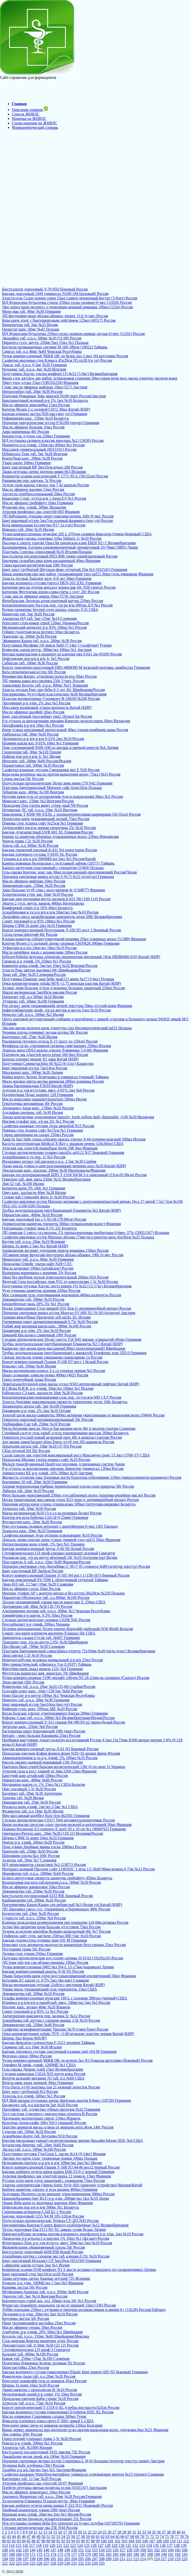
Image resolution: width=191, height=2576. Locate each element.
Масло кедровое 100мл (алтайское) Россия (37, 1268)
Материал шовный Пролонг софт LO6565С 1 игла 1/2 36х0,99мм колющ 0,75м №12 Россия (78, 1869)
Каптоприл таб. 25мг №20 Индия (29, 1037)
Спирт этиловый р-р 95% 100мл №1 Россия (38, 921)
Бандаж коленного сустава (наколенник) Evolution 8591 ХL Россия (57, 2412)
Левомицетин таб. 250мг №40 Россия (33, 2025)
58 (83, 2536)
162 (157, 2550)
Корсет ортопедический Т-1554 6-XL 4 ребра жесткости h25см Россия (60, 2407)
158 (129, 2550)
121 (59, 2545)
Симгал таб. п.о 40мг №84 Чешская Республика (42, 351)
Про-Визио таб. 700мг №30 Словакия (33, 1646)
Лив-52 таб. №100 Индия (23, 1184)
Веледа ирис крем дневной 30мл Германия (37, 2083)
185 (129, 2554)
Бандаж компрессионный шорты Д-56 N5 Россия (43, 1971)
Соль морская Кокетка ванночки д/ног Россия (40, 2341)
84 (24, 2541)
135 (156, 2545)
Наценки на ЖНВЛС (29, 118)
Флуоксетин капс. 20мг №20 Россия (32, 1522)
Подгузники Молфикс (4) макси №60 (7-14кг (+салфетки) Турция (57, 645)
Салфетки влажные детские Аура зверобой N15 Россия (48, 1126)
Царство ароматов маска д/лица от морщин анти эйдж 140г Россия (57, 2127)
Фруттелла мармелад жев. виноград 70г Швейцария (45, 1673)
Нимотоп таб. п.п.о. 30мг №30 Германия (35, 1700)
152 (88, 2550)
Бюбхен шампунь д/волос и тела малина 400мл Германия (49, 2189)
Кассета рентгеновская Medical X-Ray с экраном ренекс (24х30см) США (62, 1144)
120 (52, 2545)
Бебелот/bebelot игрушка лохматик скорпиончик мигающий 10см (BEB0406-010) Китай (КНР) (81, 957)
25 (104, 2532)
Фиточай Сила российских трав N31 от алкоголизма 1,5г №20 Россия (60, 1281)
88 (43, 2541)
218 (170, 2559)
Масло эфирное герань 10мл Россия (32, 2327)
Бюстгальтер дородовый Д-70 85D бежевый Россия (45, 289)
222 (12, 2563)
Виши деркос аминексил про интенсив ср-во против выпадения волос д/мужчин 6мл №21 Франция (85, 2430)
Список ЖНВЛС (25, 114)
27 (114, 2532)
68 (132, 2536)
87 (38, 2541)
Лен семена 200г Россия (22, 2434)
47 (29, 2536)
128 (108, 2545)
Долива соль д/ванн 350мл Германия (32, 1953)
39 (173, 2532)
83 (19, 2541)
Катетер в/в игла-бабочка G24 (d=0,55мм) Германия (45, 1517)
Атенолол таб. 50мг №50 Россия (29, 1508)
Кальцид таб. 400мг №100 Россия (30, 2354)
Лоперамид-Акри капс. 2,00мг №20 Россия (38, 1108)
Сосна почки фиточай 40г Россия (29, 934)
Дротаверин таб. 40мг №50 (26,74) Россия (37, 1606)
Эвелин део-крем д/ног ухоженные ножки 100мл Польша (49, 2158)
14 (50, 2532)
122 (66, 2545)
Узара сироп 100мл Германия (26, 463)
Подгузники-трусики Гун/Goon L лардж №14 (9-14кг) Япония (54, 2154)
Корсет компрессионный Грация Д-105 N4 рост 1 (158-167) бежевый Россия (65, 1575)
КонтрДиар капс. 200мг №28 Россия (32, 458)
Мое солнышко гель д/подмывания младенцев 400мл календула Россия (61, 1295)
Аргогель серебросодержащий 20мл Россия (38, 494)
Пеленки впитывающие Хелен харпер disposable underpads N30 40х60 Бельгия (67, 1629)
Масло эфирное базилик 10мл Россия (33, 427)
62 (103, 2536)
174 (53, 2554)
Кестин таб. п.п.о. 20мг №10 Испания (33, 1241)
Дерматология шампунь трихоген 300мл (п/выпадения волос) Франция (61, 1224)
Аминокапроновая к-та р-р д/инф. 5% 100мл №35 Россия (49, 1758)
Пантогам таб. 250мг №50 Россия (30, 1851)
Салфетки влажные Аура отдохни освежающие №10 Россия (52, 1535)
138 (177, 2545)
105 (138, 2541)
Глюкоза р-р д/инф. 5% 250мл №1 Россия (36, 961)
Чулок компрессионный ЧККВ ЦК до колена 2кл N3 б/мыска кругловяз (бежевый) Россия (77, 2060)
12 (40, 2532)
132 (135, 2545)
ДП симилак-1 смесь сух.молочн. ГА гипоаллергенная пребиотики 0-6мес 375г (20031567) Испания (85, 1233)
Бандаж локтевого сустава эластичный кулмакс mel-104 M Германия (59, 2051)
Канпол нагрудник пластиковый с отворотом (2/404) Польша (53, 868)
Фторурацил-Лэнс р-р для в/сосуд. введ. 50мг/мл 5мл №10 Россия (57, 2243)
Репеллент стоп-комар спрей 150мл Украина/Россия (45, 623)
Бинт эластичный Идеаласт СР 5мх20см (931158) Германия (51, 2261)
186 (136, 2554)
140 (5, 2550)
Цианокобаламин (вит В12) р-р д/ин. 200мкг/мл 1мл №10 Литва (55, 2198)
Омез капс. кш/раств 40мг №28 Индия (34, 1192)
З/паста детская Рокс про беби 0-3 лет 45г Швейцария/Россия (53, 690)
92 (63, 2541)
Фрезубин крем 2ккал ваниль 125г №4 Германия (42, 1669)
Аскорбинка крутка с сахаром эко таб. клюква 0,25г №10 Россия (56, 2256)
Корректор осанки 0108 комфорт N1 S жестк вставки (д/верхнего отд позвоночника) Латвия (79, 2269)
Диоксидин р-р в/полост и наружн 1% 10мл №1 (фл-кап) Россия (55, 2238)
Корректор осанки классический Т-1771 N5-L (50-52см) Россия (55, 476)
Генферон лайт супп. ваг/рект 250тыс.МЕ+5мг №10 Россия (51, 1936)
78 (182, 2536)
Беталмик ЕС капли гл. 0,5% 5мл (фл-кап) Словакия (45, 1980)
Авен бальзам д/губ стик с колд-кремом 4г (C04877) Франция (53, 890)
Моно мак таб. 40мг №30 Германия (31, 311)
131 (128, 2545)
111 (179, 2541)
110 (172, 2541)
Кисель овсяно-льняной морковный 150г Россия (42, 1762)
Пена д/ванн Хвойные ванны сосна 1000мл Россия (44, 1847)
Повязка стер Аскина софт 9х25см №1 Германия (42, 823)
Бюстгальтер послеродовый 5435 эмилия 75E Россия (46, 2452)
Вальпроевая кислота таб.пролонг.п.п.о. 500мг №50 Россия (51, 1882)
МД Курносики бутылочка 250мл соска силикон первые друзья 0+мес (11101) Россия (73, 334)
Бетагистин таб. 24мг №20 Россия (30, 1913)
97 (88, 2541)
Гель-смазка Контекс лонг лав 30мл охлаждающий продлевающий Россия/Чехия (69, 872)
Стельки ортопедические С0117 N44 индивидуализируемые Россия (58, 1820)
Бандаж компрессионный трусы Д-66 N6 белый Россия (48, 1548)
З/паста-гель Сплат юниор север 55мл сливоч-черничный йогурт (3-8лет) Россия (69, 298)
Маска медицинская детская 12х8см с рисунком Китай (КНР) (53, 1985)
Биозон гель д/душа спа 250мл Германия (36, 436)
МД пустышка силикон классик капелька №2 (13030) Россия (53, 440)
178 (81, 2554)
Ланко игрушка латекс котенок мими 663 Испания (44, 472)
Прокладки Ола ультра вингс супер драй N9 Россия (45, 805)
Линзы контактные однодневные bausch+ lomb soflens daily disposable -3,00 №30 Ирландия (78, 1117)
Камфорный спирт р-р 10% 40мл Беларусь (37, 908)
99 (98, 2541)
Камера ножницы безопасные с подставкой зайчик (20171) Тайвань (58, 863)
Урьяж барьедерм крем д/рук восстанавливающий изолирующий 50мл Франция (69, 1976)
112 (186, 2541)
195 (12, 2559)
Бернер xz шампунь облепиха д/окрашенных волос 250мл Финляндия (60, 836)
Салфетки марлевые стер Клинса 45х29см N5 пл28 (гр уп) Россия (57, 360)
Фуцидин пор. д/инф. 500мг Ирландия (34, 507)
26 (109, 2532)
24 (99, 2532)
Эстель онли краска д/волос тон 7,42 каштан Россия (45, 485)
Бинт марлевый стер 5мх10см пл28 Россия (37, 2274)
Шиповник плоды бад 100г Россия (31, 1856)
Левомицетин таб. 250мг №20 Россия (33, 1891)
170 (26, 2554)
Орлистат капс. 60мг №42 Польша (30, 329)
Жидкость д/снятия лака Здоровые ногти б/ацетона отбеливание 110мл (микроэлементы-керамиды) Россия (91, 1477)
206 (88, 2559)
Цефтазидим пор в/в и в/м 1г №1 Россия (35, 658)
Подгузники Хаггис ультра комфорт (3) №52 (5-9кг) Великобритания (59, 374)
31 (134, 2532)
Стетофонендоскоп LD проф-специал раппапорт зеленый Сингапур (58, 1553)
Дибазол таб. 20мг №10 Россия (28, 1491)
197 (26, 2559)
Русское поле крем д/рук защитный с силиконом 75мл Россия (53, 2180)
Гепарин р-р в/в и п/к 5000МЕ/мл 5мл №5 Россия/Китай (49, 859)
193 (185, 2554)
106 (145, 2541)
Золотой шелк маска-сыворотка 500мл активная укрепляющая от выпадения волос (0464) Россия (83, 1415)
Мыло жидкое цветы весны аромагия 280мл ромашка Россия (53, 1081)
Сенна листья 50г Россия (23, 779)
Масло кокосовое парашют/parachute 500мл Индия (44, 1099)
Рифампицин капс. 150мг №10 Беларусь (35, 418)
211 (122, 2559)
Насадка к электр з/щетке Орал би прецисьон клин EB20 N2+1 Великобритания (69, 543)
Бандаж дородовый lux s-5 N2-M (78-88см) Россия (44, 1219)
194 (5, 2559)
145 (39, 2550)
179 (88, 2554)
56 (73, 2536)
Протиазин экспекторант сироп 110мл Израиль (41, 2118)
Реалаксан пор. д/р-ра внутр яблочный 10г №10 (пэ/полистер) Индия (59, 1557)
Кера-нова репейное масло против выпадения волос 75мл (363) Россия (61, 774)
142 (19, 2550)
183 (115, 2554)
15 (55, 2532)
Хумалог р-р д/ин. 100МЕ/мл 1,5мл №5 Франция (42, 2283)
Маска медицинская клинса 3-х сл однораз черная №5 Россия (53, 1370)
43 (9, 2536)
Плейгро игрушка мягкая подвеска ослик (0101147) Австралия (54, 2488)
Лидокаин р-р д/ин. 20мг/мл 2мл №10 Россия (39, 2314)
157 (122, 2550)
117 (32, 2545)
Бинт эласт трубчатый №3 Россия (30, 2091)
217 (164, 2559)
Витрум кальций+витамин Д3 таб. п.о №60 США (43, 2078)
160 (143, 2550)
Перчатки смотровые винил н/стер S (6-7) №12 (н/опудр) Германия (58, 876)
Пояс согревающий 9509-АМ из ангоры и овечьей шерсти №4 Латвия (60, 747)
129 (114, 2545)
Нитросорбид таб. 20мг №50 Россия (32, 391)
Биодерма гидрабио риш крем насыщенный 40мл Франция (51, 561)
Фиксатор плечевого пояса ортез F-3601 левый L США (48, 2421)
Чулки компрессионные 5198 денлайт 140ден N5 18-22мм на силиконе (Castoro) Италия (75, 1678)
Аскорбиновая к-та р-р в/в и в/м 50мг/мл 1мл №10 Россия (50, 912)
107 (152, 2541)
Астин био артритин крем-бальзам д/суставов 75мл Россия (51, 1927)
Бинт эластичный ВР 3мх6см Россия (32, 1571)
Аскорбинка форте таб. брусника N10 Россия (39, 2136)
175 (60, 2554)
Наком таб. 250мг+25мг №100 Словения (35, 2358)
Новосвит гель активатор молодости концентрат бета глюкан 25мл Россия (64, 1945)
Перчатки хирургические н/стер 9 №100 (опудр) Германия (50, 423)
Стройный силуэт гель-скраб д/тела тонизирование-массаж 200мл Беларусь (65, 1433)
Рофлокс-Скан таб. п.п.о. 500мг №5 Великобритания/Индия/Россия (58, 1718)
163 (164, 2550)
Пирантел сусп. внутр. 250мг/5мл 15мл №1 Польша (45, 342)
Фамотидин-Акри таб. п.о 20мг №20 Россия (39, 2376)
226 (39, 2563)
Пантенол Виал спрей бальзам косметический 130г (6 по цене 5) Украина (63, 1767)
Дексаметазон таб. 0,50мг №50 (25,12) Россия (40, 2345)
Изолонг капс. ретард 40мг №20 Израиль (36, 2007)
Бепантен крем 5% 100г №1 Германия (33, 1188)
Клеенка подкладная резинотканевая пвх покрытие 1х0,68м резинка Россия (65, 1922)
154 (102, 2550)
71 (147, 2536)
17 (65, 2532)
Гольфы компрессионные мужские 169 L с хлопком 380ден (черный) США (64, 1998)
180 (95, 2554)
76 (172, 2536)
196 (19, 2559)
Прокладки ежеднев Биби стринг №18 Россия (40, 2399)
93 (68, 2541)
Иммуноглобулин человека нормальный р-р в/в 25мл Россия (52, 1660)
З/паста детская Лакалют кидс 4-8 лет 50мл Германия (46, 578)
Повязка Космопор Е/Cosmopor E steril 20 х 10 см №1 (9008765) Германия (64, 1829)
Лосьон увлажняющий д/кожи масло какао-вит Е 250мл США (54, 1602)
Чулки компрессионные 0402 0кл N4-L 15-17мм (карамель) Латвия (58, 1967)
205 (81, 2559)
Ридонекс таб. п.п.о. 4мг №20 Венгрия (34, 369)
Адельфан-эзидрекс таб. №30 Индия (32, 1112)
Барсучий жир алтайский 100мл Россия (35, 1775)
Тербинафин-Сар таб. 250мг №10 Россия (36, 1424)
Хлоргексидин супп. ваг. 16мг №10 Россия (37, 894)
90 (53, 2541)
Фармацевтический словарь (35, 127)
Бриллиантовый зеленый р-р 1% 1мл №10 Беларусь (45, 400)
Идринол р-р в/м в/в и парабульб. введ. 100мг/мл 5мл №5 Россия (56, 2002)
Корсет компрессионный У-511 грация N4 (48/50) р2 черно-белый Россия (63, 1722)
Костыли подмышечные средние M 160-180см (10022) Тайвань (54, 347)
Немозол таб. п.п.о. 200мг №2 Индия (33, 1014)
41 (183, 2532)
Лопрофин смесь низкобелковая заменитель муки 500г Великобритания (62, 917)
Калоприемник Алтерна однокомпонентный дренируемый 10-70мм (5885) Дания (70, 547)
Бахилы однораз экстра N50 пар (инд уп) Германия (44, 414)
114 (11, 2545)
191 (171, 2554)
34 (149, 2532)
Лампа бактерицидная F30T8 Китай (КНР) (37, 1086)
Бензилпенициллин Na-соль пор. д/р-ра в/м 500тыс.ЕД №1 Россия (57, 605)
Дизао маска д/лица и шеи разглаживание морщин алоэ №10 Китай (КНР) (64, 1166)
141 (12, 2550)
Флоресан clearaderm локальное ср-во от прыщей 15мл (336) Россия (59, 2305)
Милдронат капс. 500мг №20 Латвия (32, 1072)
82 (14, 2541)
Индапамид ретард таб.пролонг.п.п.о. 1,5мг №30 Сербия (49, 1161)
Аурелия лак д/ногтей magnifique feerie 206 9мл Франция (49, 1148)
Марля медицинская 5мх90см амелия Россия (39, 992)
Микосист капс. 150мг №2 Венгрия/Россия (38, 801)
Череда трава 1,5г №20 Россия (27, 841)
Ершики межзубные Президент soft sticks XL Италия (46, 1317)
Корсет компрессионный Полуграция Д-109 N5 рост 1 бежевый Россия (61, 930)
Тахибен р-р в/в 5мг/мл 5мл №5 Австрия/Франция (44, 2470)
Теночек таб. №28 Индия (23, 1798)
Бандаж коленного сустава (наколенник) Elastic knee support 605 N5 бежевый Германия (75, 2372)
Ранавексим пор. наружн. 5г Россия (31, 480)
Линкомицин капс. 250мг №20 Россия (33, 885)
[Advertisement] (57, 87)
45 (19, 2536)
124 (80, 2545)
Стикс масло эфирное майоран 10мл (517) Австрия (44, 387)
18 (70, 2532)
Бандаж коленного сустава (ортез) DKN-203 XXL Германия (51, 583)
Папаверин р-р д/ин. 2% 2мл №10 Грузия (36, 1411)
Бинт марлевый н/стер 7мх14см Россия (34, 1068)
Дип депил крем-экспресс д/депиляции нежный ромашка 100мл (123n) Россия (67, 307)
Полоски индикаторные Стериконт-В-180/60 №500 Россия (51, 698)
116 (25, 2545)
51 (48, 2536)
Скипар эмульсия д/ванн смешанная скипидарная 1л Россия (52, 1357)
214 (143, 2559)
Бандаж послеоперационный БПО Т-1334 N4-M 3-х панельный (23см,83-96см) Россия (74, 1175)
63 (108, 2536)
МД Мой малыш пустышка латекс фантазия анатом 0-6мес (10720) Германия (66, 2100)
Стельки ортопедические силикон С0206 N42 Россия (46, 1620)
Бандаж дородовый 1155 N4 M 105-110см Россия (43, 2216)
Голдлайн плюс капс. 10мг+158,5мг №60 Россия (42, 1691)
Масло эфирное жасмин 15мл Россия (33, 489)
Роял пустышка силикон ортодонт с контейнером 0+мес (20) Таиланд (60, 1526)
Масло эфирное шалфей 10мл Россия (33, 712)
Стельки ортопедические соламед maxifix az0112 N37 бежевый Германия (63, 1152)
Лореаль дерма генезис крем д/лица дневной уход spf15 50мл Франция (61, 1540)
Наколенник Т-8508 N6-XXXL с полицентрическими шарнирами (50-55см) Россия (71, 814)
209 (109, 2559)
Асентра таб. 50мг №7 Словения (29, 1860)
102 (117, 2541)
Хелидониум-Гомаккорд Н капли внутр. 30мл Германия (48, 2501)
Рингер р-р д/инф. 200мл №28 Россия (33, 1842)
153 (95, 2550)
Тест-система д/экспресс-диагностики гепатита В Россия (49, 2114)
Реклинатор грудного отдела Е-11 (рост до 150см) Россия (49, 1041)
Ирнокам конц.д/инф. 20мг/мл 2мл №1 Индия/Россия (46, 2514)
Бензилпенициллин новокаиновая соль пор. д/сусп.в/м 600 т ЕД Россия (61, 1397)
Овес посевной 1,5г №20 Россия (29, 1789)
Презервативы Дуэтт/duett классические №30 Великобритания (54, 694)
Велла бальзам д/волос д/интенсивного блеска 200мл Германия (55, 1713)
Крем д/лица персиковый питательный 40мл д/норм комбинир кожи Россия (65, 730)
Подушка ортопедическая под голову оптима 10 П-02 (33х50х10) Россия (62, 1958)
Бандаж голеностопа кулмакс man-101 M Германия (44, 1940)
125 (87, 2545)
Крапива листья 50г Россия (24, 2287)
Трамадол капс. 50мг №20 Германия (32, 1531)
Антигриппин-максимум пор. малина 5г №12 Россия (46, 2016)
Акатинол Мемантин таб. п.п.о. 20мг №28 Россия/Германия (52, 2496)
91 (58, 2541)
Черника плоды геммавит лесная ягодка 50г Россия (45, 1032)
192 (178, 2554)
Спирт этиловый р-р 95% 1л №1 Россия (35, 2011)
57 (78, 2536)
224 (26, 2563)
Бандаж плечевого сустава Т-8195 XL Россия (39, 854)
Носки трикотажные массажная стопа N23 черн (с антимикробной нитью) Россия (70, 1500)
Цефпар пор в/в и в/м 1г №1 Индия (31, 756)
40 (178, 2532)
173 (46, 2554)
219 (177, 2559)
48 (34, 2536)
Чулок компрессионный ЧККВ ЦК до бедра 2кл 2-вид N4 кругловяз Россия (65, 356)
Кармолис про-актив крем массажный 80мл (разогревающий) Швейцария (63, 1348)
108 (159, 2541)
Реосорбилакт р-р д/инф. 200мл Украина (36, 1624)
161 (150, 2550)
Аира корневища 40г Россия (25, 431)
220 (184, 2559)
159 (136, 2550)
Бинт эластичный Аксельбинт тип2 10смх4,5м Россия (47, 716)
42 (4, 2536)
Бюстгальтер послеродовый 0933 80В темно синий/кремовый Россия (59, 556)
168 (12, 2554)
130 (121, 2545)
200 (46, 2559)
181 (102, 2554)
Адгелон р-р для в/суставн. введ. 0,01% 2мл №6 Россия (48, 1090)
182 (109, 2554)
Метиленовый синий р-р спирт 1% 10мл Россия (42, 2394)
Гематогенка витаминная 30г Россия (32, 1103)
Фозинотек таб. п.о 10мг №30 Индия (32, 1811)
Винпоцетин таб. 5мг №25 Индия (30, 325)
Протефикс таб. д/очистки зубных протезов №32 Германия (51, 2109)
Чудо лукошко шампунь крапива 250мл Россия (41, 1290)
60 (93, 2536)
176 (67, 2554)
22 (90, 2532)
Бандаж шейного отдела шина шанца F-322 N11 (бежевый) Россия (57, 2505)
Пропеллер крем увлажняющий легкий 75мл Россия (45, 819)
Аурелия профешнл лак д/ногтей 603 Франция (41, 512)
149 (67, 2550)
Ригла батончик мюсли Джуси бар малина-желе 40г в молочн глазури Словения (68, 1428)
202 (60, 2559)
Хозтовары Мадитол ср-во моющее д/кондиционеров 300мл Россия (58, 2194)
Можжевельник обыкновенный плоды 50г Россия (43, 2247)
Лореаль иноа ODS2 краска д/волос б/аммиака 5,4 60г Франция (55, 1050)
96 (83, 2541)
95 (78, 2541)
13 (45, 2532)
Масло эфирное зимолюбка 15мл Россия (36, 405)
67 (127, 2536)
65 (117, 2536)
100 (104, 2541)
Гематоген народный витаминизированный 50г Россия (47, 1419)
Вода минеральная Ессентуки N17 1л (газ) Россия (43, 525)
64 (113, 2536)
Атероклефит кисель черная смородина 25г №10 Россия (49, 828)
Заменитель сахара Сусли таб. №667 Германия (41, 1637)
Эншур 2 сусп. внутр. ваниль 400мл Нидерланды (43, 903)
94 (73, 2541)
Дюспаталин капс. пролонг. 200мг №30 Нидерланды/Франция (53, 1170)
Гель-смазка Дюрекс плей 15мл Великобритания (42, 2069)
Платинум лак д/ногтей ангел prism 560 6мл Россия (45, 1055)
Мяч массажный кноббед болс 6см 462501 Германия (46, 1816)
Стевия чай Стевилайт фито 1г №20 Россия (38, 1197)
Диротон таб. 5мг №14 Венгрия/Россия (34, 2296)
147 (53, 2550)
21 (85, 2532)
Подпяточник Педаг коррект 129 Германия (37, 1095)
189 (157, 2554)
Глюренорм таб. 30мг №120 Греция (31, 752)
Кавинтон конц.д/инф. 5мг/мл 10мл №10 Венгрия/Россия (49, 965)
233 (88, 2563)
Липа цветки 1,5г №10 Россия (27, 1655)
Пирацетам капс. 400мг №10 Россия (32, 1215)
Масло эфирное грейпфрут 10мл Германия (37, 503)
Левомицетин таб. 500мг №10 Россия (33, 1299)
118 (38, 2545)
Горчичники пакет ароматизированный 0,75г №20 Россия (50, 1322)
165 (178, 2550)
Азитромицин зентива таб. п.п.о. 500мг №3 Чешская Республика (56, 1611)
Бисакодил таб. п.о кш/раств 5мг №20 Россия (40, 2105)
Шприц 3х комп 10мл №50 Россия (30, 2385)
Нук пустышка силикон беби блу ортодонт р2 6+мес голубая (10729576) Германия (71, 2523)
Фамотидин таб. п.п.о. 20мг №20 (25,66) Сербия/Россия (48, 1686)
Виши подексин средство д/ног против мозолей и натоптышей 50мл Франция (67, 1824)
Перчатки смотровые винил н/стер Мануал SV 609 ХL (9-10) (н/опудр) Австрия (68, 1313)
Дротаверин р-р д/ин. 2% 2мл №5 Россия (36, 703)
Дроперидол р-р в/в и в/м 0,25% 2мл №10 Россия (43, 739)
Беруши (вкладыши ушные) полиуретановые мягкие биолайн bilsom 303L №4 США (72, 2140)
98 (93, 2541)
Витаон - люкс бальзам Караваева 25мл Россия (41, 1735)
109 (166, 2541)
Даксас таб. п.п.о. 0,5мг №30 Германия (34, 365)
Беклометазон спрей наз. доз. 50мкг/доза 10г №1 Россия (49, 2301)
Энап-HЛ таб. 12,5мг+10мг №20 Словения (37, 1584)
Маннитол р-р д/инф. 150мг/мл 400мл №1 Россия (43, 445)
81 (9, 2541)
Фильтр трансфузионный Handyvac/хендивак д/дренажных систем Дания (63, 1464)
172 (39, 2554)
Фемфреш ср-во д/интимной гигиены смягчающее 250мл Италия (56, 1046)
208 (102, 2559)
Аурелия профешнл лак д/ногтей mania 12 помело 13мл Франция (56, 2176)
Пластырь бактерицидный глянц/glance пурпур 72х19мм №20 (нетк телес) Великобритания (78, 1651)
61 (98, 2536)
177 (74, 2554)
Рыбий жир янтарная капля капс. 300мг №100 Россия (46, 1326)
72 (152, 2536)
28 (119, 2532)
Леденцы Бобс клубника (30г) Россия (33, 2465)
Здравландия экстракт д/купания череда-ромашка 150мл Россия (55, 1250)
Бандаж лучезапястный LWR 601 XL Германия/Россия (47, 832)
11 (35, 2532)
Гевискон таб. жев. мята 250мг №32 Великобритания (46, 1179)
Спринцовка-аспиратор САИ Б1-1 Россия (36, 2212)
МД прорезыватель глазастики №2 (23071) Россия (44, 1864)
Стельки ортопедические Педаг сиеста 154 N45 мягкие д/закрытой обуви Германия (71, 1339)
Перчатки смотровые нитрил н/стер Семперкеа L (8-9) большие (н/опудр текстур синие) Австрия (83, 2461)
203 (67, 2559)
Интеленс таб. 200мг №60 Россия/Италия (36, 761)
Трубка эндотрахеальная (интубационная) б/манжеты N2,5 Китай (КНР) (62, 1344)
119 (45, 2545)
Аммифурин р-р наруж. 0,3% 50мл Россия (37, 1615)
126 (94, 2545)
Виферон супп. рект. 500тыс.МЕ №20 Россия (39, 1709)
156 (115, 2550)
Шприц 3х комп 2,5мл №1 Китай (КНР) (35, 1246)
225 (33, 2563)
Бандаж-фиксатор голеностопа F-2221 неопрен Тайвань (48, 2042)
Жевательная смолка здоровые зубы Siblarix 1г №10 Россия (51, 538)
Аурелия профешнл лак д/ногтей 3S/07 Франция (42, 2483)
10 (31, 2532)
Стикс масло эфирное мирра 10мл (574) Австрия (42, 596)
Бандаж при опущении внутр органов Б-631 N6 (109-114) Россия (56, 899)
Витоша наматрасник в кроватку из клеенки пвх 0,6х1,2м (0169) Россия (62, 654)
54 (63, 2536)
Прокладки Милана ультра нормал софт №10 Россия (46, 1459)
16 (60, 2532)
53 (58, 2536)
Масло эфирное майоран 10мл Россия (33, 881)
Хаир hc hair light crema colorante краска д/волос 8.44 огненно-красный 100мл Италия (74, 1139)
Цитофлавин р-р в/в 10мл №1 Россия (33, 725)
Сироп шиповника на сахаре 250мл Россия (38, 1135)
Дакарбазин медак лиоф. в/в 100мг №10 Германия (43, 2456)
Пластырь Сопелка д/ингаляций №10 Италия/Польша (47, 552)
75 (167, 2536)
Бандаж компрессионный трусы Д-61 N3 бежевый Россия (50, 1749)
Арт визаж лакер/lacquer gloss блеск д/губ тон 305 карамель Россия (58, 1442)
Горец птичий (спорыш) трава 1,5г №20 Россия (41, 2439)
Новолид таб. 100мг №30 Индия (29, 1366)
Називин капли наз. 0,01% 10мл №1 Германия (40, 743)
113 (5, 2545)
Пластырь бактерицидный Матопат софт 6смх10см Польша (52, 787)
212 (129, 2559)
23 (94, 2532)
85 (29, 2541)
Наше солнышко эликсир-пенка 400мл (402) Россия (45, 1375)
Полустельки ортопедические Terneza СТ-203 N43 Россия (50, 2220)
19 (75, 2532)
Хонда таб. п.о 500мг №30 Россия (30, 845)
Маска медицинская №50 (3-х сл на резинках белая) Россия (51, 1513)
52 (53, 2536)
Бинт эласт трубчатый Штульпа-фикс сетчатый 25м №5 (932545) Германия (64, 569)
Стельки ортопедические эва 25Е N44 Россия (40, 2528)
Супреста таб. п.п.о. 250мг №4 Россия (34, 1918)
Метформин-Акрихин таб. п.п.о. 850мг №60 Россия (45, 2292)
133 (142, 2545)
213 (136, 2559)
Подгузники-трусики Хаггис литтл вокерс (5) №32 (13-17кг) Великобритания (67, 1286)
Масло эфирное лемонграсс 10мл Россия (36, 2492)
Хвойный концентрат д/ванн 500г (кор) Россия (41, 2510)
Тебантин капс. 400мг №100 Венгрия (33, 792)
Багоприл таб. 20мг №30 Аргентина (32, 1793)
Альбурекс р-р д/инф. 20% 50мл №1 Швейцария (42, 2332)
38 (169, 2532)
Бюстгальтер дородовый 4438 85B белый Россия (42, 2252)
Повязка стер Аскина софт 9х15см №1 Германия (42, 1130)
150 (74, 2550)
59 (88, 2536)
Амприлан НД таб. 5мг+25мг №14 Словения (39, 618)
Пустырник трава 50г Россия (26, 1949)
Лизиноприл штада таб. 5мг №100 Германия (39, 1406)
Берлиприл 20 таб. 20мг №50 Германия (34, 1482)
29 (124, 2532)
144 (33, 2550)
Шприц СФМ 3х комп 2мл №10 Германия (37, 925)
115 (18, 2545)
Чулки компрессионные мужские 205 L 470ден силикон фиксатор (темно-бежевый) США (77, 534)
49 (38, 2536)
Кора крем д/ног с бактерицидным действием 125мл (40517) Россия (58, 320)
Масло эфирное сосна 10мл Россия (31, 1589)
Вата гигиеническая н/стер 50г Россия (34, 672)
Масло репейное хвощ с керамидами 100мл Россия (44, 952)
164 (171, 2550)
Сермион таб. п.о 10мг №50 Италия (32, 2047)
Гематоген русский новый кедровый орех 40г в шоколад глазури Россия (62, 1437)
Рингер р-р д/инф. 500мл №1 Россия (32, 2443)
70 (142, 2536)
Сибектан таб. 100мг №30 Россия (30, 663)
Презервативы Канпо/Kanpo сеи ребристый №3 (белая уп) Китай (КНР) (62, 1905)
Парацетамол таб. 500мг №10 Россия (33, 765)
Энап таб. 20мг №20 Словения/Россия (34, 974)
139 (184, 2545)
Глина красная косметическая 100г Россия (37, 565)
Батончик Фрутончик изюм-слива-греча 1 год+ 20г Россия (50, 592)
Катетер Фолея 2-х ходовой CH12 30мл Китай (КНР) (46, 409)
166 (185, 2550)
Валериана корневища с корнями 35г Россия (39, 1273)
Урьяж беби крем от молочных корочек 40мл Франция (47, 2203)
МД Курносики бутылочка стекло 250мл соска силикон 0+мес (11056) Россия (67, 302)
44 (14, 2536)
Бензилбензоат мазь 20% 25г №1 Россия (35, 1304)
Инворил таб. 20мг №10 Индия (28, 529)
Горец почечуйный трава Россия (29, 1379)
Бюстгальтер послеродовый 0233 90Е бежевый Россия (47, 1896)
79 (187, 2536)
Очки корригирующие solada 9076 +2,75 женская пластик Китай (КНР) (61, 983)
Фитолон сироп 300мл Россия (27, 2056)
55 (68, 2536)
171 (33, 2554)
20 (80, 2532)
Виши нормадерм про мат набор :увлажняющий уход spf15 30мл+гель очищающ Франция (77, 574)
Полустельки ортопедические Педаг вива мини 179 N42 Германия (57, 783)
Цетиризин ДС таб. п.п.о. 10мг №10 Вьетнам (39, 810)
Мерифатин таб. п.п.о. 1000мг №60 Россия (37, 1873)
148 (60, 2550)
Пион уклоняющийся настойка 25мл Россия (39, 2323)
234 (95, 2563)
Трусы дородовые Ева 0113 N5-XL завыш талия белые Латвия (54, 2229)
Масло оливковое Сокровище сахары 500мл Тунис (44, 2416)
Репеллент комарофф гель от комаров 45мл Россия (44, 2381)
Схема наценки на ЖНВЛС (34, 123)
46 (24, 2536)
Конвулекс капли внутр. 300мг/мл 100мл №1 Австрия (47, 650)
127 (101, 2545)
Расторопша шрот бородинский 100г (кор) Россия (43, 1731)
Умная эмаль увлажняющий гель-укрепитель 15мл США (49, 1989)
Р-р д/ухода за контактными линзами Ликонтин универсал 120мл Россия (62, 1468)
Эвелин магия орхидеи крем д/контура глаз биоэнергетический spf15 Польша (67, 1028)
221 (5, 2563)
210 (115, 2559)
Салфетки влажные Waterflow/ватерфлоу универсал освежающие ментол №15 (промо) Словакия (83, 2474)
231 (74, 2563)
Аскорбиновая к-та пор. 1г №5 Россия (33, 1157)
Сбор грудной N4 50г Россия (26, 1451)
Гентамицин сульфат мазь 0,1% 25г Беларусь (39, 1228)
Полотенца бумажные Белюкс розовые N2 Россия (43, 2363)
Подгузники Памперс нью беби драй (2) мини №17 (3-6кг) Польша (58, 979)
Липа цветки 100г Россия (23, 1682)
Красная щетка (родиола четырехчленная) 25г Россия (46, 2519)
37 (164, 2532)
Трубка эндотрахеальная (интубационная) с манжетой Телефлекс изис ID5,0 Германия (74, 1353)
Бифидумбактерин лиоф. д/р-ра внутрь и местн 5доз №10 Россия (56, 1010)
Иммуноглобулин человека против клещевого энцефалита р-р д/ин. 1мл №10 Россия (72, 2234)
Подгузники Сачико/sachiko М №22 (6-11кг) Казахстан (48, 1063)
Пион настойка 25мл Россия (25, 2367)
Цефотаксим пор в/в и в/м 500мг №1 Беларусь (40, 2207)
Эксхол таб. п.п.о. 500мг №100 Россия (34, 2149)
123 (73, 2545)
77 (177, 2536)
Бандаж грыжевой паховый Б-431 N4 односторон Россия (49, 850)
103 (124, 2541)
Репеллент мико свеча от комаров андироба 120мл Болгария (52, 2425)
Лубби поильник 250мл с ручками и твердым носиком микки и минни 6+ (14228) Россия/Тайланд (84, 2309)
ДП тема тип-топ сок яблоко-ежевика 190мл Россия (45, 1962)
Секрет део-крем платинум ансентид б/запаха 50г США (48, 1633)
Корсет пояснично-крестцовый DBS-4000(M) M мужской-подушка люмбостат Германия (76, 667)
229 (60, 2563)
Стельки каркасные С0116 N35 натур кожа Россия (43, 2074)
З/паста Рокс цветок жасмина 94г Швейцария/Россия (46, 970)
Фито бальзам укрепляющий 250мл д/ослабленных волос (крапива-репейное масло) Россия (78, 1495)
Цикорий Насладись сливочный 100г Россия (39, 1335)
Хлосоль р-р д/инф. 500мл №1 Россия (33, 2096)
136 (163, 2545)
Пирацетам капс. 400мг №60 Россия (32, 1780)
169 (19, 2554)
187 (143, 2554)
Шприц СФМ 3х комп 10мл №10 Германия (38, 1838)
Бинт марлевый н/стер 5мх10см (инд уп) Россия (42, 1704)
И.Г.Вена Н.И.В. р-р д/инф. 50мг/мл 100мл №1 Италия (47, 1388)
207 (95, 2559)
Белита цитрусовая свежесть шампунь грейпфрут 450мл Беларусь (57, 1878)
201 (53, 2559)
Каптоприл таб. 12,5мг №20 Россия (31, 2479)
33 (144, 2532)
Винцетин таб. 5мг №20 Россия (28, 614)
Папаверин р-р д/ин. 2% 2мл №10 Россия (36, 1330)
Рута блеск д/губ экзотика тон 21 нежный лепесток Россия (51, 2087)
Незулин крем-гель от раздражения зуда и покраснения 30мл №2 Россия (62, 796)
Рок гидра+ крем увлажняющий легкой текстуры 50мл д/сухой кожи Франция (67, 1006)
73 (157, 2536)
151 (81, 2550)
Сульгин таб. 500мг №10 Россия (29, 2131)
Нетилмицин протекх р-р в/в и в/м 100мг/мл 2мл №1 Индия (52, 2163)
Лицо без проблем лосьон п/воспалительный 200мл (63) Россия (55, 1277)
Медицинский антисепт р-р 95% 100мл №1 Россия (44, 627)
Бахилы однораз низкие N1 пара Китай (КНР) (40, 1059)
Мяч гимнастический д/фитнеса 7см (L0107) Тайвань (47, 1664)
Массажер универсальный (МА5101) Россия (39, 449)
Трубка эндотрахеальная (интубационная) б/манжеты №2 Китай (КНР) (61, 1210)
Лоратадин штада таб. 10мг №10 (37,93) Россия (42, 1446)
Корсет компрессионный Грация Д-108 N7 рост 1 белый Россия (55, 1362)
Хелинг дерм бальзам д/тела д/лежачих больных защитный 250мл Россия (63, 988)
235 (102, 2563)
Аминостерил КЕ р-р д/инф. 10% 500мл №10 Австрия (47, 1473)
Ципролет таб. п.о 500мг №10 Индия (33, 997)
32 (139, 2532)
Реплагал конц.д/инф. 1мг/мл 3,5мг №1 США (40, 1807)
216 (157, 2559)
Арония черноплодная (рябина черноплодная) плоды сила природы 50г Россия (68, 1486)
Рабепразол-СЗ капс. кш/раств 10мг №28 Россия (42, 1393)
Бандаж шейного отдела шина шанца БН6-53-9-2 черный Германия (58, 2172)
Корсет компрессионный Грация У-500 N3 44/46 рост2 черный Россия (60, 2167)
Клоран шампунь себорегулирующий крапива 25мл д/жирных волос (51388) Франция (74, 939)
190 (164, 2554)
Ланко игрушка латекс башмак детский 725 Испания (46, 2278)
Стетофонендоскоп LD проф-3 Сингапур (36, 2350)
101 (111, 2541)
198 (33, 2559)
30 (129, 2532)
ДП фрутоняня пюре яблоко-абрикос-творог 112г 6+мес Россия (55, 316)
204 (74, 2559)
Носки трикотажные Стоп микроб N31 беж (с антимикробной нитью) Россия (66, 1308)
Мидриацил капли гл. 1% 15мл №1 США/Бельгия (43, 1784)
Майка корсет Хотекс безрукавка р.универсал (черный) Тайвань (55, 1077)
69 (137, 2536)
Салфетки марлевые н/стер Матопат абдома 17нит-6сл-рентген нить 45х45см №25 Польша (78, 1237)
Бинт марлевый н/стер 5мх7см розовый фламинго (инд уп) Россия (57, 520)
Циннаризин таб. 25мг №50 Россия (31, 1802)
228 (53, 2563)
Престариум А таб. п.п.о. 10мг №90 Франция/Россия (46, 1562)
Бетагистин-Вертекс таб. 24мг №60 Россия (38, 2145)
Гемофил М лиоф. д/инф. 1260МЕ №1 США (39, 2065)
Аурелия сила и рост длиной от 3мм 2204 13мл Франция (49, 1771)
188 (150, 2554)
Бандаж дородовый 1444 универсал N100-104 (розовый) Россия (55, 293)
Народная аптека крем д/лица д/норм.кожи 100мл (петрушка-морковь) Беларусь (69, 1504)
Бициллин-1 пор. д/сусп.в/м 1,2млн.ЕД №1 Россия (44, 498)
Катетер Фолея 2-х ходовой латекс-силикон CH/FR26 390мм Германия (60, 943)
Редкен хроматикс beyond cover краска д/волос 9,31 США (50, 609)
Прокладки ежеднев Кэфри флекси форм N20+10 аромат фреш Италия (61, 1753)
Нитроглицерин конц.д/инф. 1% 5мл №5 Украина (43, 1544)
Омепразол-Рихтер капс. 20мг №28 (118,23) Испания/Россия (52, 1833)
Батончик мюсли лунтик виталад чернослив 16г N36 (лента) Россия (58, 587)
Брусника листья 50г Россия (25, 2318)
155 (109, 2550)
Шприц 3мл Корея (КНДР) (24, 2038)
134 (149, 2545)
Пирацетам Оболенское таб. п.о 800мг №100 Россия (45, 1597)
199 (39, 2559)
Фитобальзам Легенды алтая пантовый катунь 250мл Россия (52, 601)
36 (159, 2532)
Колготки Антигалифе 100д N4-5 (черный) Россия (44, 2123)
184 (122, 2554)
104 (131, 2541)
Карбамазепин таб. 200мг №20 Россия (34, 1900)
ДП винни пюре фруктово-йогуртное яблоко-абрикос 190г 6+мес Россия (62, 1255)
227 (46, 2563)
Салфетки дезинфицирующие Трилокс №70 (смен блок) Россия (55, 2029)
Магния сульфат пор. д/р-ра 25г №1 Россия (38, 1121)
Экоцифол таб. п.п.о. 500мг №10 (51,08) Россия (41, 338)
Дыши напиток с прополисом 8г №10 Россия (39, 2390)
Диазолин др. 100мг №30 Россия (29, 636)
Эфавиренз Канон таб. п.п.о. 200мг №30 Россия (42, 641)
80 (4, 2541)
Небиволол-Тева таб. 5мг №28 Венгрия (35, 454)
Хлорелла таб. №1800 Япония (27, 2447)
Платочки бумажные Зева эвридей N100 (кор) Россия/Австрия (54, 396)
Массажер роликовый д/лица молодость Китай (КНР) (47, 707)
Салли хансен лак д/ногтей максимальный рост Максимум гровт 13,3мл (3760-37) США (76, 1455)
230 (67, 2563)
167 (5, 2554)
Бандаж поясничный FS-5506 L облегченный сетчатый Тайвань (55, 1580)
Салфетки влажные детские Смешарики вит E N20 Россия (50, 770)
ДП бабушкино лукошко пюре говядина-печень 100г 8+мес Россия (58, 516)
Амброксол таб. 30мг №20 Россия (30, 734)
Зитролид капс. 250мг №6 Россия (29, 1727)
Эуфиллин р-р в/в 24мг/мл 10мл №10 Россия (39, 948)
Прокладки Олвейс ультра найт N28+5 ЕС (37, 1264)
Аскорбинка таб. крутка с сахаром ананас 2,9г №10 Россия (51, 2020)
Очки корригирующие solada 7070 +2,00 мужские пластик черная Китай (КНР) (68, 2034)
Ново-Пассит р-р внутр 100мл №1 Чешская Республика (48, 1695)
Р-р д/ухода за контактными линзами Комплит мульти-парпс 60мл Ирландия (66, 721)
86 (34, 2541)
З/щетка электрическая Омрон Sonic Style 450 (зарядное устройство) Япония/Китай (72, 2185)
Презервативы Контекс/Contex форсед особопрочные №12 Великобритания (65, 2225)
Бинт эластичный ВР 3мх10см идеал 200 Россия (42, 467)
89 (48, 2541)
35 (154, 2532)
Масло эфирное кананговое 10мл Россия (36, 1887)
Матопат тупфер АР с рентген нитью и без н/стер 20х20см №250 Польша (63, 1593)
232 (81, 2563)
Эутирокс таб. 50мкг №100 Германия (33, 1001)
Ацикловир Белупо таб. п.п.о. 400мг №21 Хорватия (45, 685)
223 (19, 2563)
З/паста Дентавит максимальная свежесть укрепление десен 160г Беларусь (64, 1402)
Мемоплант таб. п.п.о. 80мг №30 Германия (38, 1259)
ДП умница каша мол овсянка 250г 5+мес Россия (43, 681)
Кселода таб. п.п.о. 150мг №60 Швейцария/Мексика (45, 2336)
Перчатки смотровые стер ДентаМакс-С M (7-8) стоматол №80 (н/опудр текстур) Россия (76, 1566)
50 (43, 2536)
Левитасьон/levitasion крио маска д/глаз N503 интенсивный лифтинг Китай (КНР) (70, 1384)
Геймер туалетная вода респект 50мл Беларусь (41, 632)
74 (162, 2536)
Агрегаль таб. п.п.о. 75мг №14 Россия (33, 2403)
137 (170, 2545)
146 (46, 2550)
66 (122, 2536)
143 (26, 2550)
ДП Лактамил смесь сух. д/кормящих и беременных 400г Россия (56, 1909)
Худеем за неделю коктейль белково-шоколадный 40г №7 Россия (56, 1931)
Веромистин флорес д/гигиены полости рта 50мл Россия (49, 676)
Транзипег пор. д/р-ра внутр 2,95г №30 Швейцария (45, 1642)
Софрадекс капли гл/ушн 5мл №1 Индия (36, 2265)
